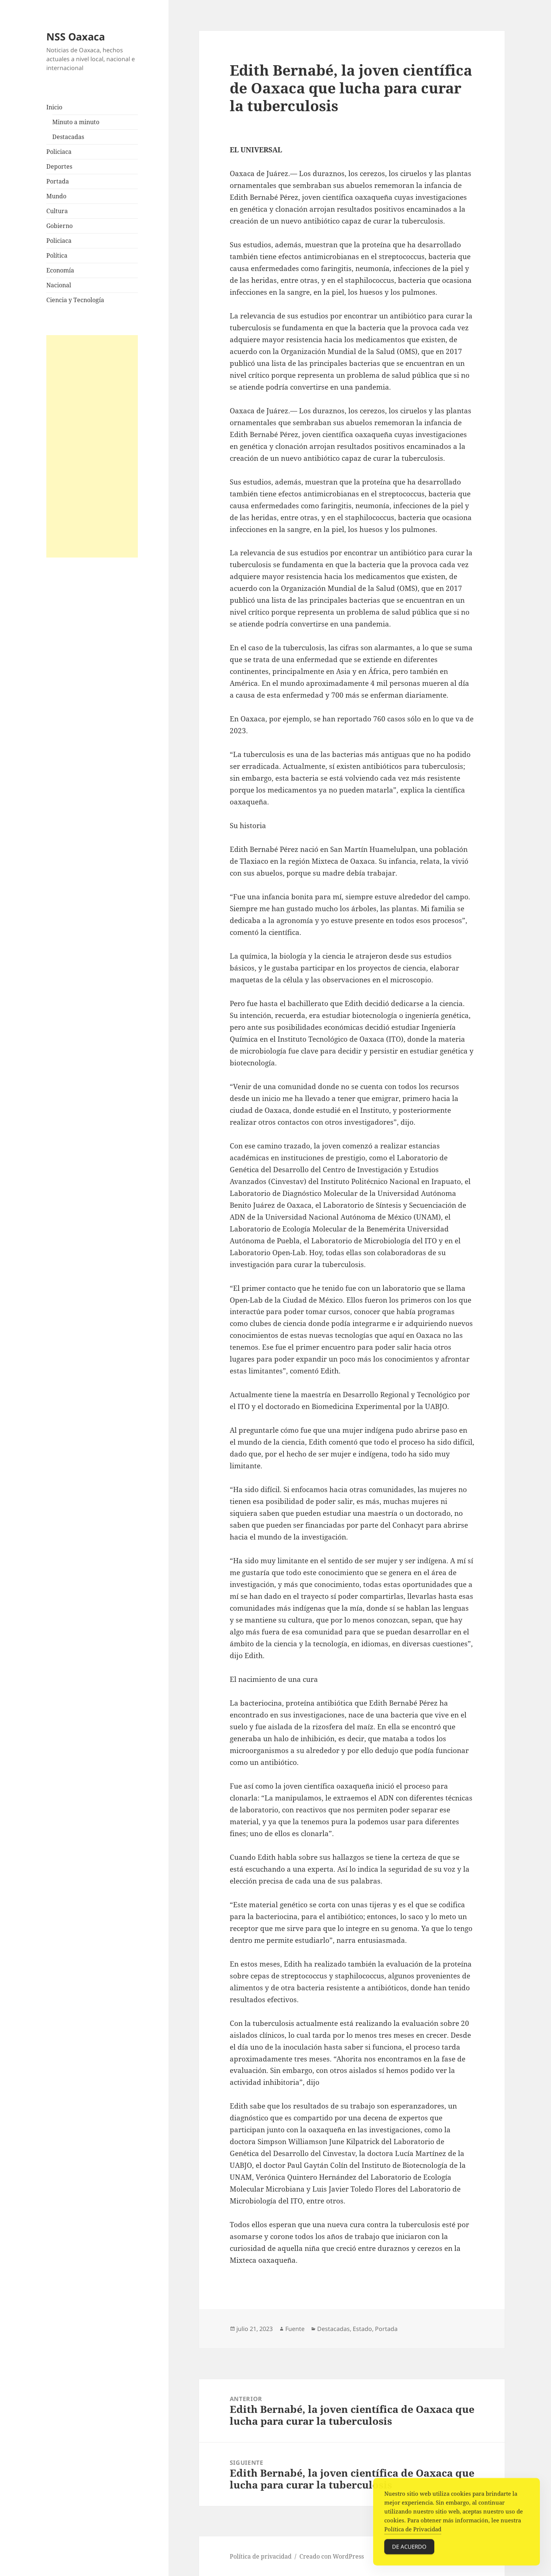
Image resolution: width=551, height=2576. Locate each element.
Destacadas (68, 137)
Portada (57, 181)
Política (56, 255)
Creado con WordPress (331, 2556)
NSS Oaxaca (75, 36)
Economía (60, 270)
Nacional (58, 285)
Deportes (59, 166)
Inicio (54, 107)
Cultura (57, 211)
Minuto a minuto (75, 122)
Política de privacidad (261, 2556)
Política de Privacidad (412, 2532)
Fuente (295, 2329)
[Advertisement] (92, 446)
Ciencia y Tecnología (75, 300)
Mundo (56, 196)
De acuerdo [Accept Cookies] (409, 2549)
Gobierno (59, 226)
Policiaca (59, 152)
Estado (362, 2329)
